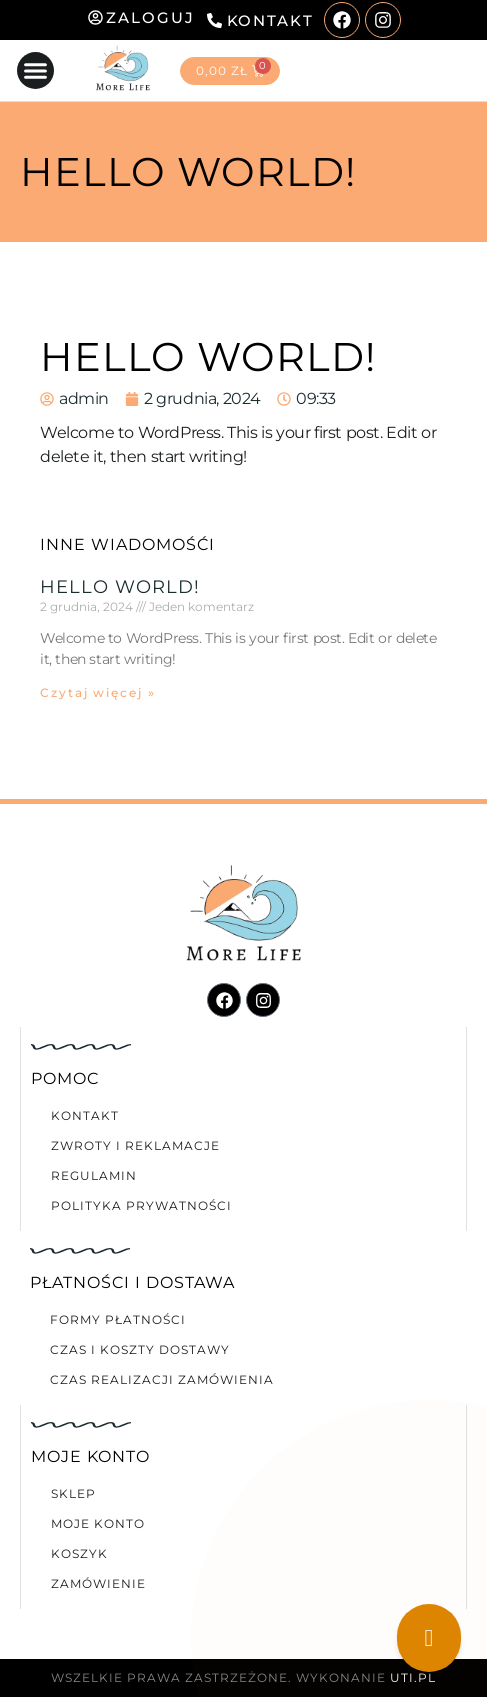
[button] (36, 71)
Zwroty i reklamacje (135, 1145)
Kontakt (85, 1115)
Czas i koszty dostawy (140, 1349)
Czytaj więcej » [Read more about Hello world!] (98, 692)
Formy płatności (118, 1319)
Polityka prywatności (141, 1205)
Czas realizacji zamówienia (162, 1379)
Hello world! (120, 587)
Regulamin (94, 1175)
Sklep (73, 1493)
